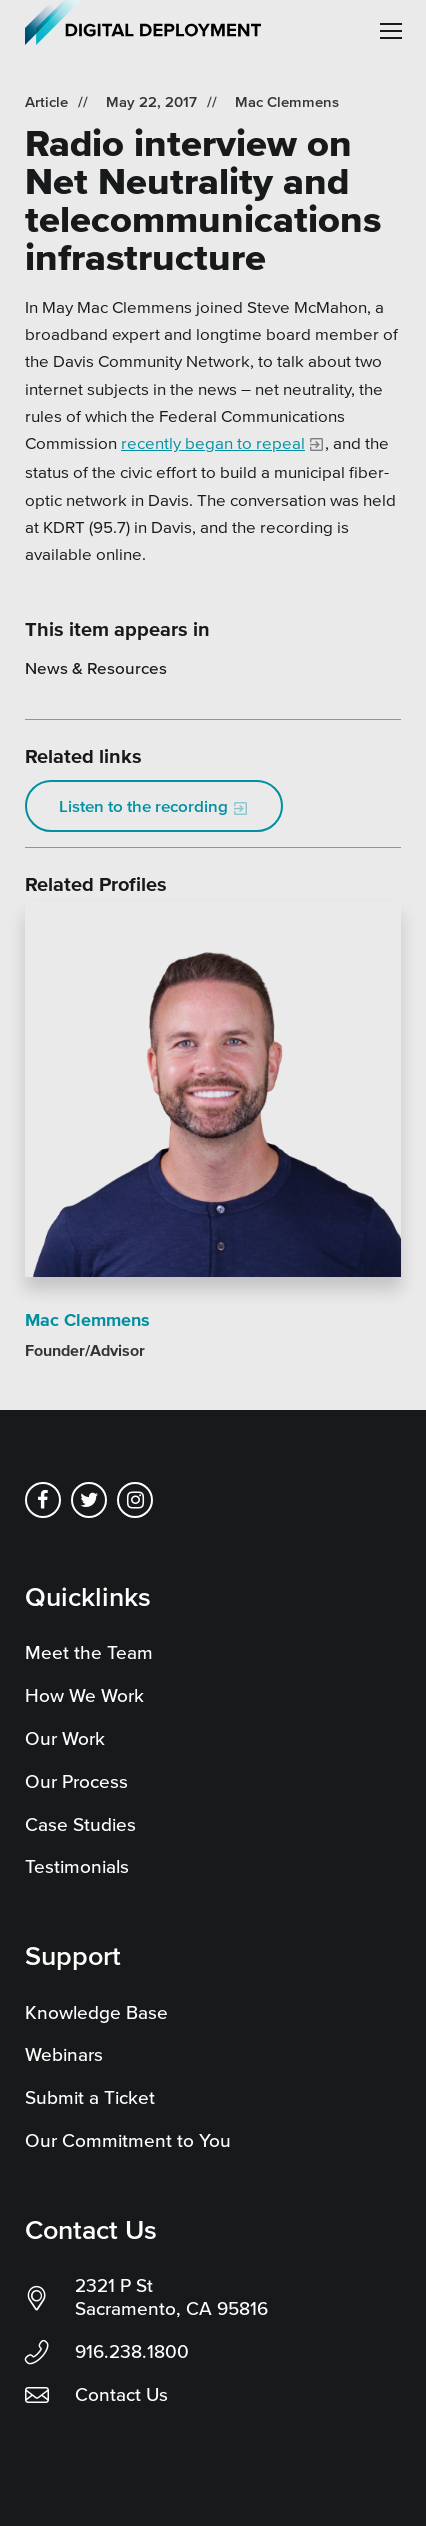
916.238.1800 (132, 2351)
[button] (391, 31)
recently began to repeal (213, 442)
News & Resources (96, 667)
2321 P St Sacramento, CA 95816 (171, 2297)
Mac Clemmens (287, 101)
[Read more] (213, 1092)
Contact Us (121, 2394)
